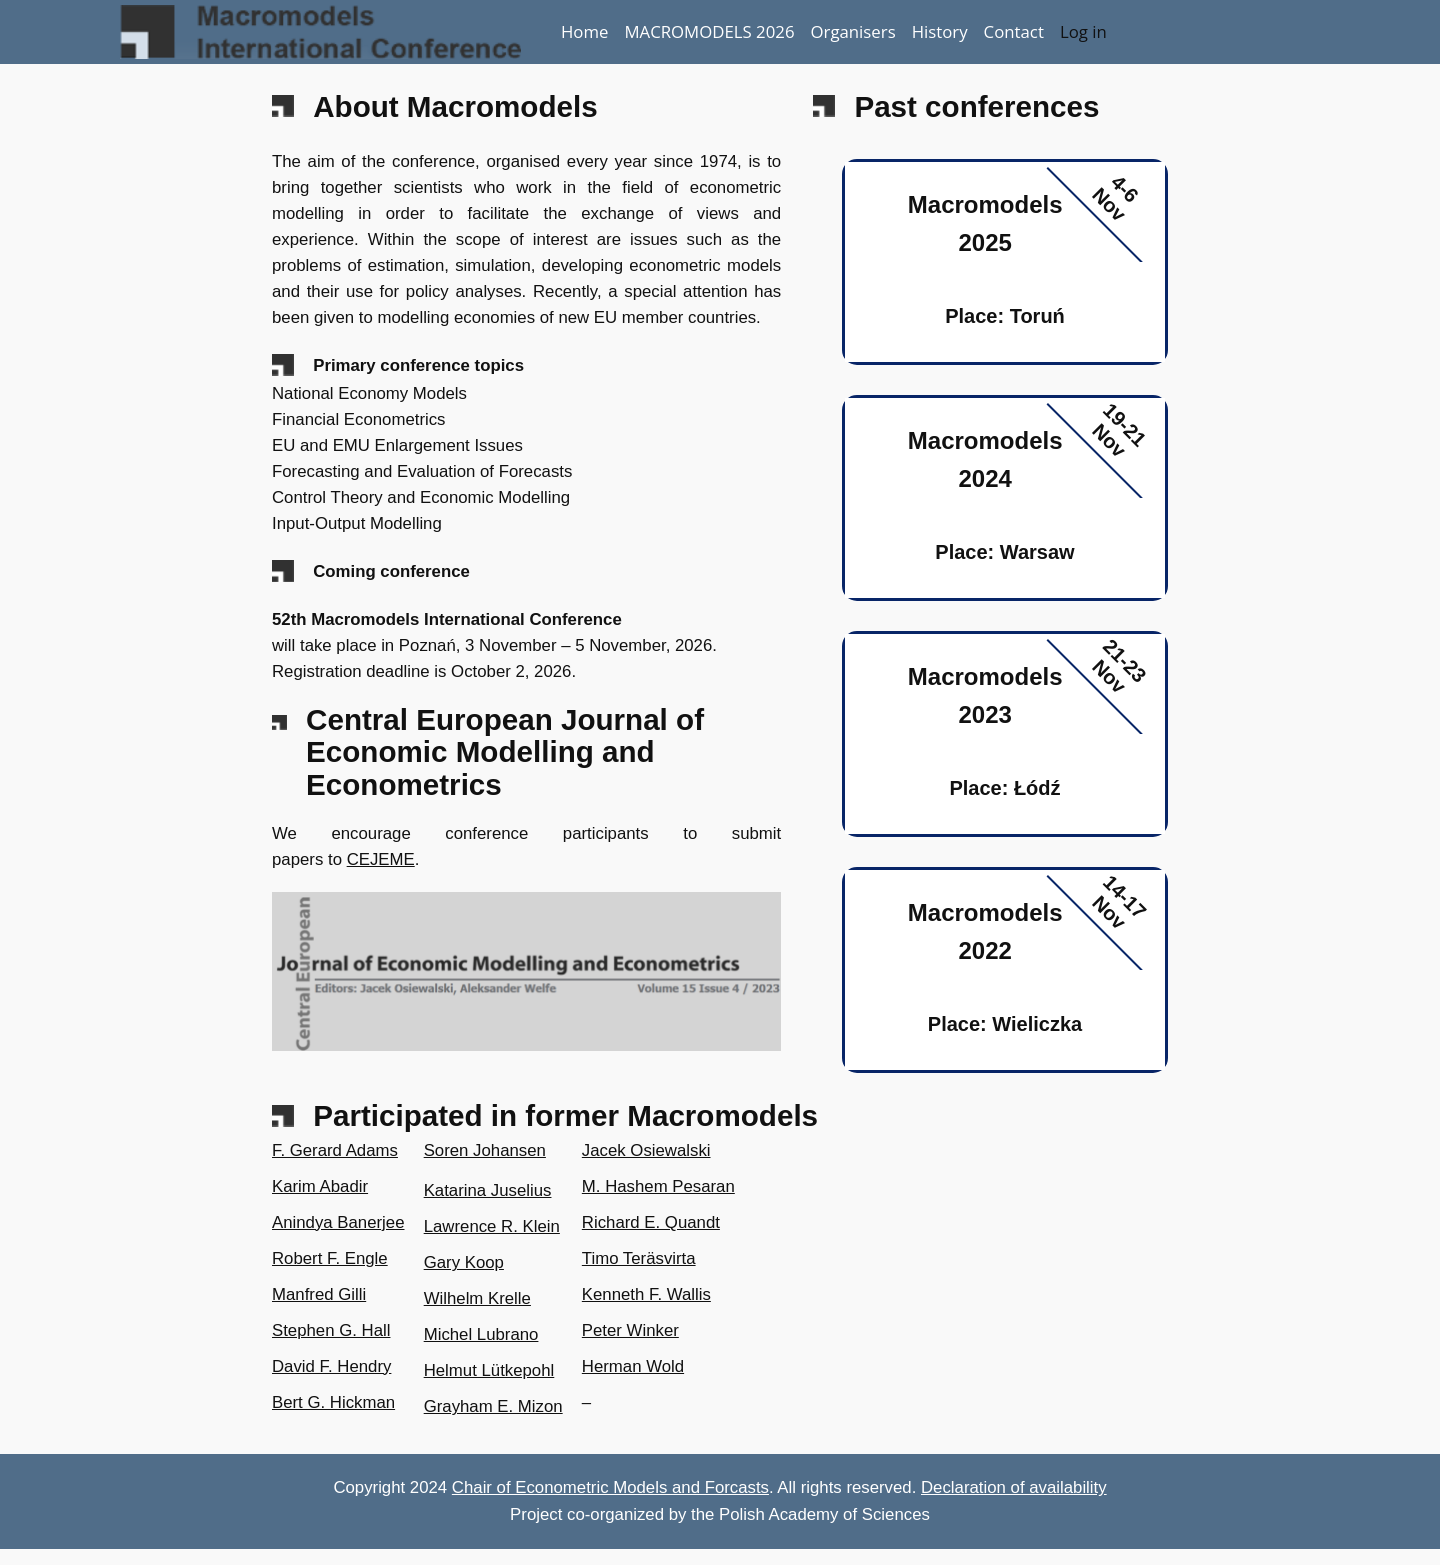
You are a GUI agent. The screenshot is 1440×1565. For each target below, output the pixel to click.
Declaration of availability (1014, 1487)
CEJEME (381, 859)
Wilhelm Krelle (477, 1298)
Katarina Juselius (488, 1190)
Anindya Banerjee (338, 1222)
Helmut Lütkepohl (489, 1370)
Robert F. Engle (330, 1258)
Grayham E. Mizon (493, 1406)
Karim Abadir (320, 1186)
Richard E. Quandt (651, 1222)
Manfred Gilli (319, 1294)
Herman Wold (633, 1366)
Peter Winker (630, 1330)
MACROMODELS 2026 (709, 31)
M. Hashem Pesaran (658, 1186)
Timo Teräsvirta (639, 1258)
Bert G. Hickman (333, 1402)
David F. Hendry (331, 1366)
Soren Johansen (485, 1150)
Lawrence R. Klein (492, 1226)
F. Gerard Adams (335, 1150)
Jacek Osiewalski (646, 1150)
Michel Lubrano (481, 1334)
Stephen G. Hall (331, 1330)
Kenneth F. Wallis (646, 1294)
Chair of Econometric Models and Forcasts (610, 1487)
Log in (1083, 31)
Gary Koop (464, 1262)
